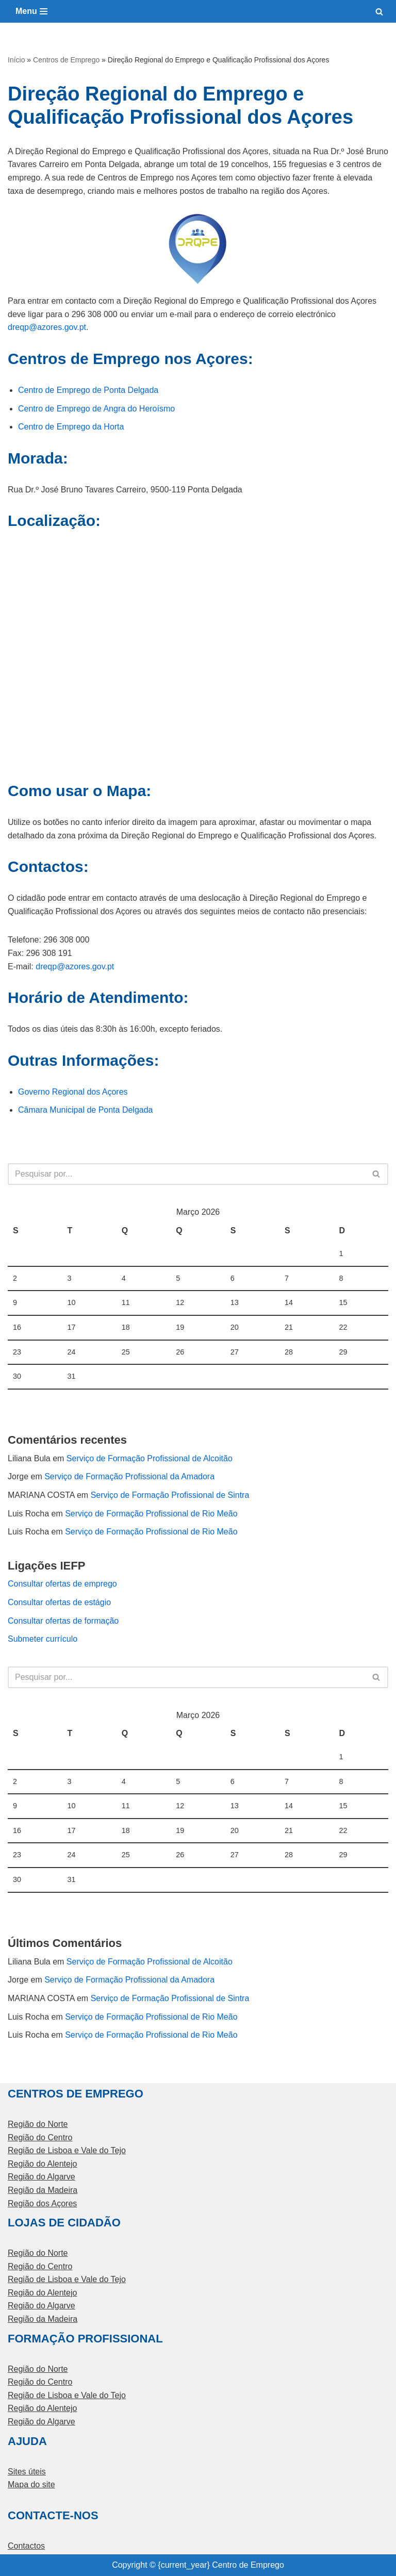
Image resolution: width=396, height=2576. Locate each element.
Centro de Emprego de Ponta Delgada (88, 390)
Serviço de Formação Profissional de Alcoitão (150, 1458)
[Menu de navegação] (31, 11)
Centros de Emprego (66, 60)
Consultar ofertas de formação (63, 1620)
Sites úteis (27, 2471)
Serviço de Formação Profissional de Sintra (170, 1495)
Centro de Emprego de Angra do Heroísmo (96, 408)
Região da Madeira (42, 2190)
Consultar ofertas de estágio (59, 1602)
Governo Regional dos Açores (73, 1091)
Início (16, 60)
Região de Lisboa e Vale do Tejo (67, 2150)
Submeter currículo (42, 1638)
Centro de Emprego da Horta (71, 426)
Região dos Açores (42, 2203)
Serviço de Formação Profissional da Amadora (129, 1476)
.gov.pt (74, 327)
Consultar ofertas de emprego (62, 1583)
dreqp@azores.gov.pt (75, 966)
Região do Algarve (41, 2176)
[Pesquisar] (379, 11)
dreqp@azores (35, 327)
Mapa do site (31, 2484)
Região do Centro (40, 2137)
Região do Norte (38, 2124)
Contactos (26, 2545)
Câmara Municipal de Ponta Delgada (85, 1109)
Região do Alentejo (42, 2163)
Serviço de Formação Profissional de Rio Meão (151, 1513)
